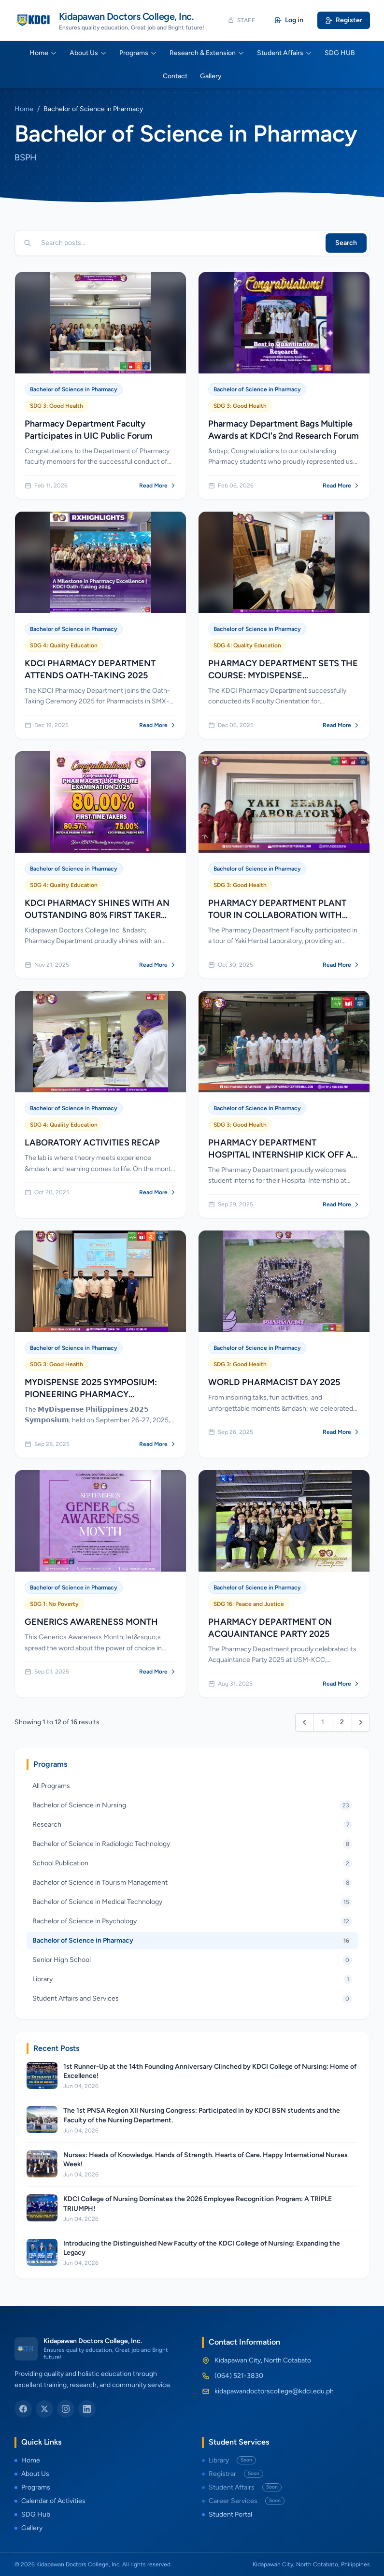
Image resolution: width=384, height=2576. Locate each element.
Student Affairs (284, 53)
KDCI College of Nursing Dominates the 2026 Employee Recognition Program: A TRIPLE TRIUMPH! (197, 2203)
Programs (138, 53)
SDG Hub (32, 2514)
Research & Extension (207, 53)
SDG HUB (340, 53)
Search (346, 243)
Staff (242, 20)
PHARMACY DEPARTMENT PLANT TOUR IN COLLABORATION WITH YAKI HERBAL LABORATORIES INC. (278, 915)
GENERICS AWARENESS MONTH (91, 1622)
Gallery (211, 76)
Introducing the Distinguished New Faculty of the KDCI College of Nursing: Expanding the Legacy (201, 2248)
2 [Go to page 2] (342, 1722)
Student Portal (227, 2514)
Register (343, 20)
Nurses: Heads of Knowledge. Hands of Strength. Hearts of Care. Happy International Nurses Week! (205, 2159)
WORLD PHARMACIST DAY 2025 (274, 1382)
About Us (88, 53)
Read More (157, 485)
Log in (288, 20)
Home (43, 53)
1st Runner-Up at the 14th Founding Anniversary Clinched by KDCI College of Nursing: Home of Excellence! (209, 2071)
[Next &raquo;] (361, 1722)
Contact (175, 76)
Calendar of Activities (49, 2501)
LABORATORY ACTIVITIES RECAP (92, 1142)
